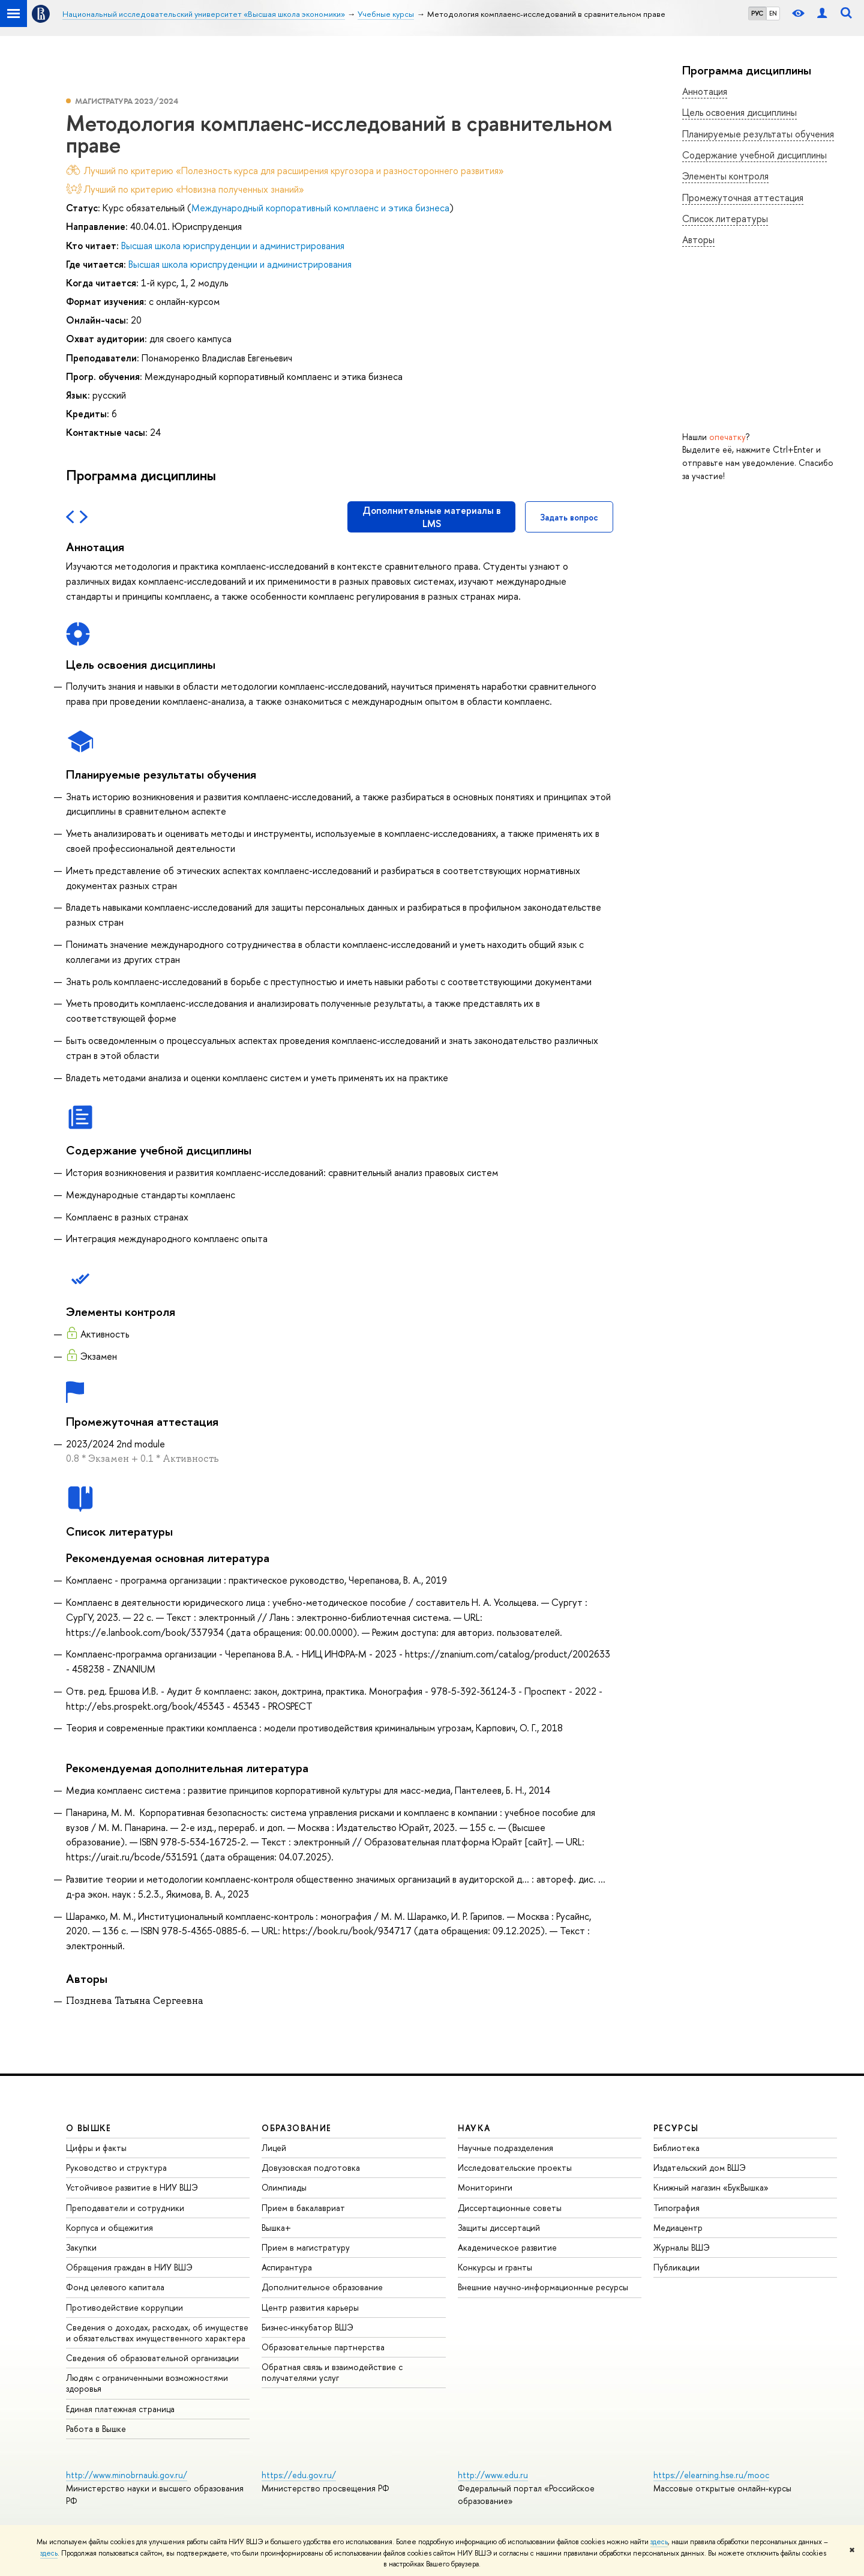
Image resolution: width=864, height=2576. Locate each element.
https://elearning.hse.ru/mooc (711, 2475)
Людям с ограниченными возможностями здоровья (147, 2383)
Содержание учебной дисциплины (754, 154)
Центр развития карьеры (310, 2307)
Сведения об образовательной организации (152, 2357)
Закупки (81, 2247)
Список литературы (725, 218)
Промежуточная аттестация (742, 197)
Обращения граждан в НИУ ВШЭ (129, 2267)
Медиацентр (678, 2227)
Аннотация (704, 91)
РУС (757, 13)
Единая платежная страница (120, 2409)
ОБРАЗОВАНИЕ (296, 2128)
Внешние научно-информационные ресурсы (543, 2287)
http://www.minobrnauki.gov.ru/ (126, 2475)
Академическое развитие (507, 2247)
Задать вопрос (569, 517)
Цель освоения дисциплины (739, 112)
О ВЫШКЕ (89, 2128)
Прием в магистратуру (306, 2247)
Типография (676, 2207)
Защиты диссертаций (499, 2227)
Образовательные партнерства (323, 2347)
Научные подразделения (505, 2147)
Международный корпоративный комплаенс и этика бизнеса (320, 207)
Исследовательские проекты (515, 2167)
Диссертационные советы (510, 2207)
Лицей (274, 2147)
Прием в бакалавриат (303, 2207)
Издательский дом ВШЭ (699, 2167)
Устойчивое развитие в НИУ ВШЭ (132, 2187)
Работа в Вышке (96, 2428)
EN (773, 13)
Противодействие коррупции (124, 2307)
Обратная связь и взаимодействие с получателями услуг (332, 2372)
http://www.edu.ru (493, 2475)
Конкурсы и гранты (495, 2267)
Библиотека (676, 2147)
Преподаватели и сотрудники (125, 2207)
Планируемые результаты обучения (758, 133)
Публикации (676, 2267)
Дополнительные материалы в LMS (431, 517)
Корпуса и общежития (109, 2227)
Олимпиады (284, 2187)
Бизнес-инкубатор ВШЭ (307, 2327)
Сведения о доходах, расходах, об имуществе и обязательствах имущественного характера (157, 2332)
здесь (659, 2542)
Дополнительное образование (322, 2287)
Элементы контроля (725, 175)
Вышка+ (276, 2227)
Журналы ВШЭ (681, 2247)
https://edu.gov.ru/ (299, 2475)
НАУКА (474, 2128)
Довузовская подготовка (311, 2167)
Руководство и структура (116, 2167)
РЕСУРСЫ (676, 2128)
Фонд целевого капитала (115, 2287)
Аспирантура (287, 2267)
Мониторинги (485, 2187)
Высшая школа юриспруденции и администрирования (232, 245)
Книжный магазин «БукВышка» (711, 2187)
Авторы (698, 239)
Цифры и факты (96, 2147)
